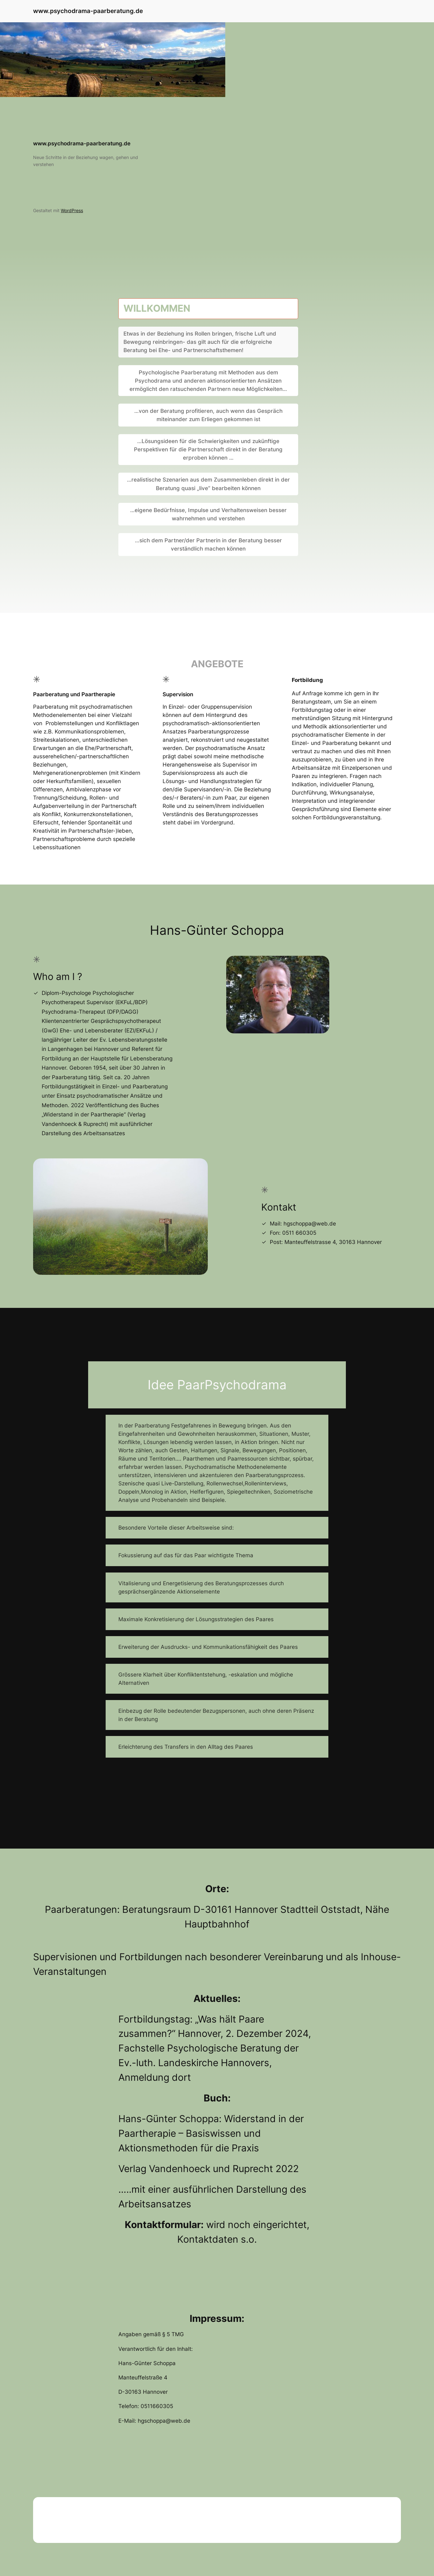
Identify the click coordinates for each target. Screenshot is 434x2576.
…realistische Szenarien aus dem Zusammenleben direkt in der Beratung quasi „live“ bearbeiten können (208, 483)
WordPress (72, 210)
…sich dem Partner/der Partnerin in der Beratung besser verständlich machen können (208, 544)
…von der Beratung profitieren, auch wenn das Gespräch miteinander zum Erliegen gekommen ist (208, 415)
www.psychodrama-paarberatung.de (88, 11)
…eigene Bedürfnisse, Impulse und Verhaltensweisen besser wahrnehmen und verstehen (208, 514)
